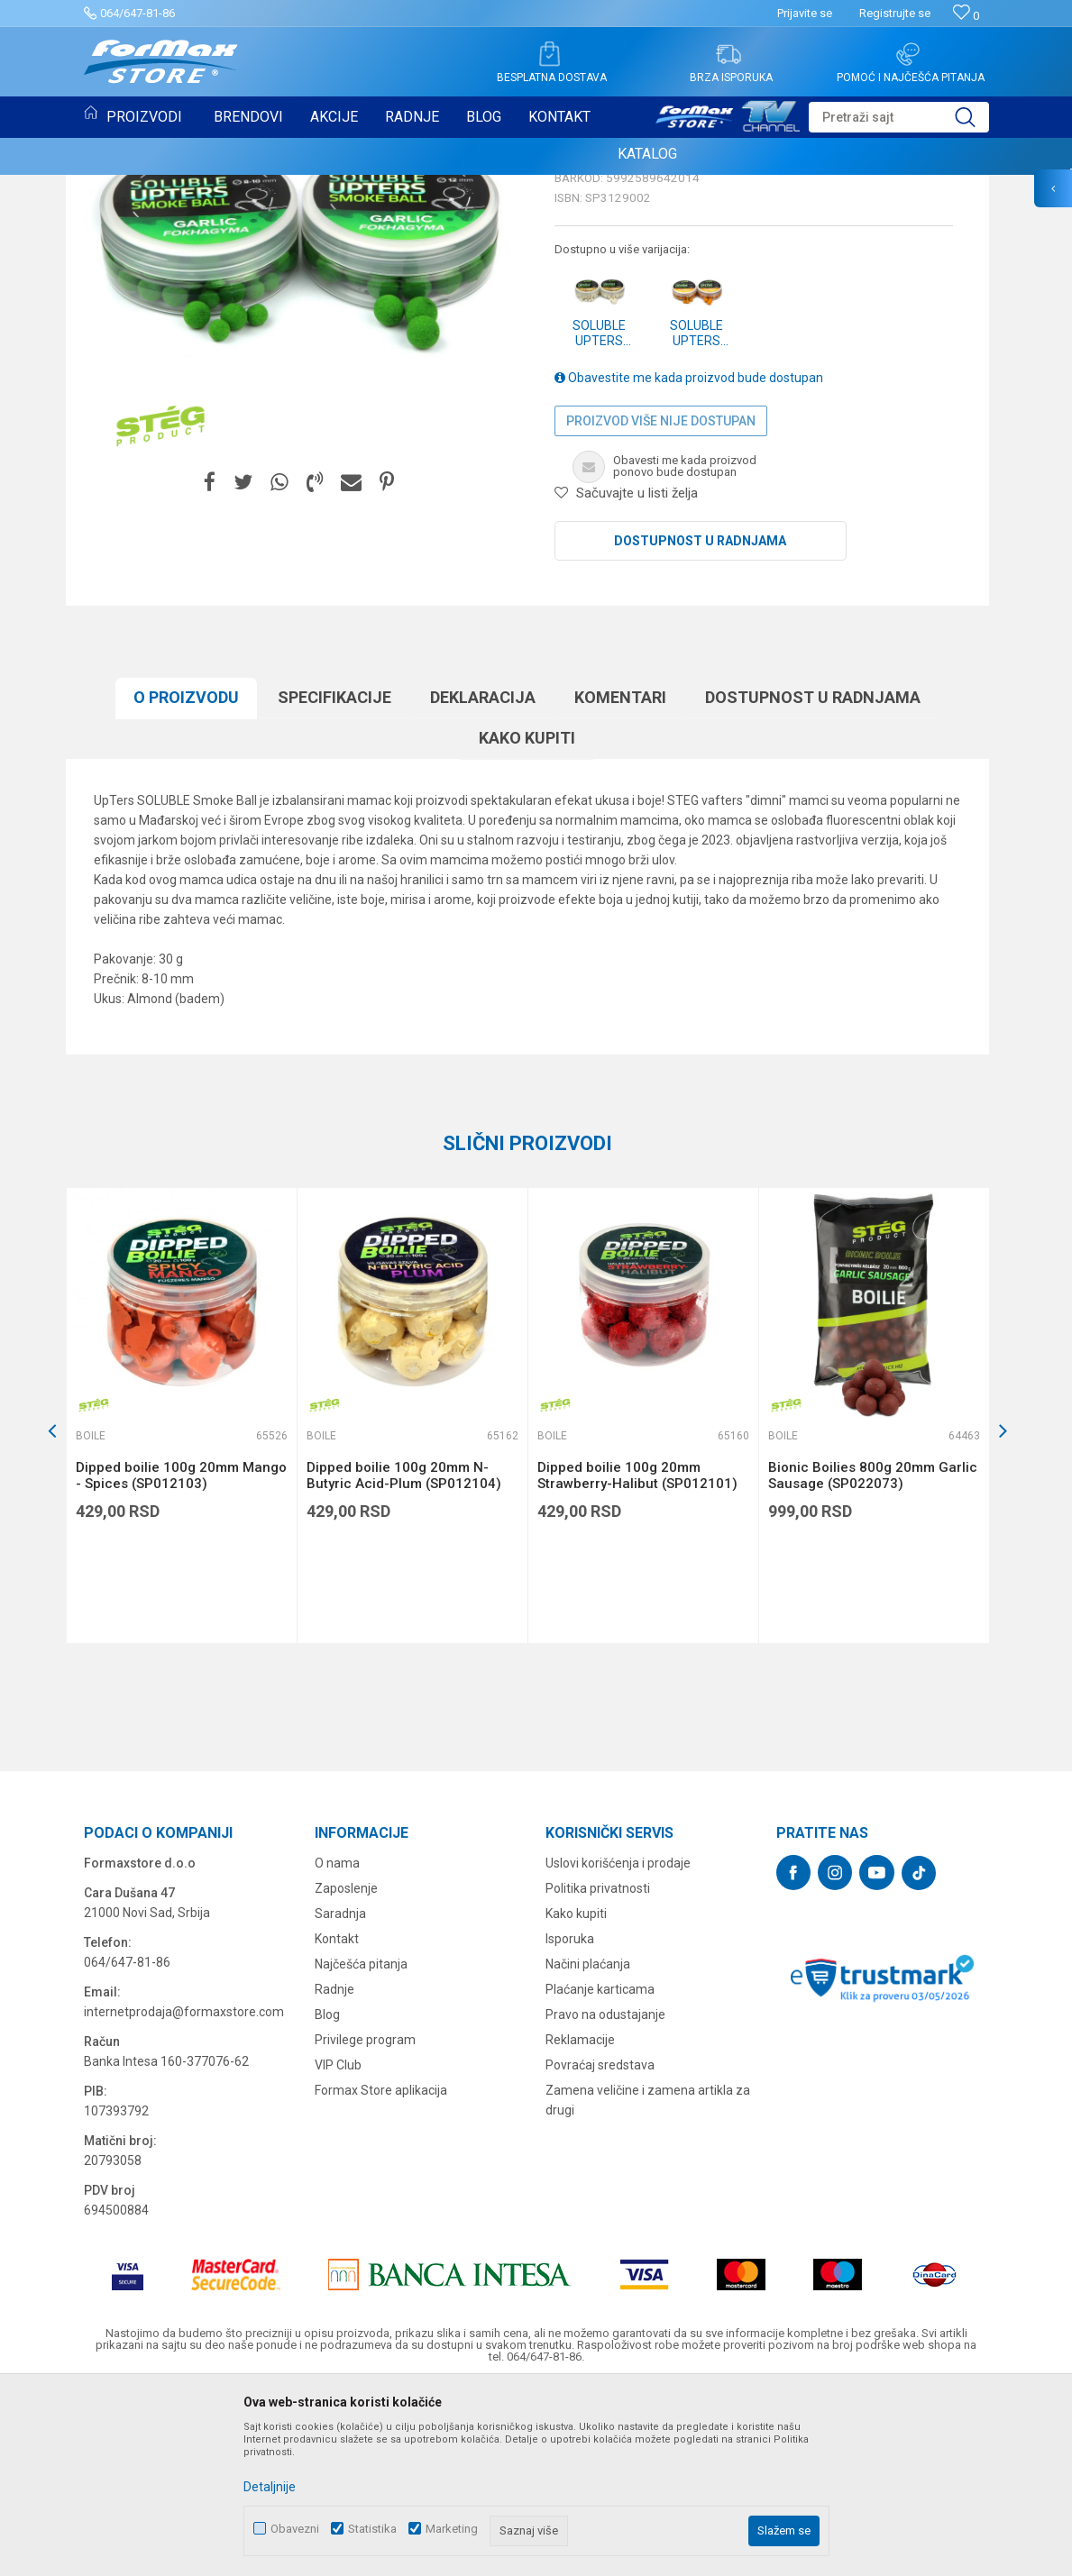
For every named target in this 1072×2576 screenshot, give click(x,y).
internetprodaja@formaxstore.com (184, 2196)
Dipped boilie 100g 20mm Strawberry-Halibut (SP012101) (637, 1660)
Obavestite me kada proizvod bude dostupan (688, 562)
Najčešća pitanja (361, 2149)
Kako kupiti (527, 922)
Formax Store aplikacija (381, 2275)
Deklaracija (483, 881)
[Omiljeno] (966, 16)
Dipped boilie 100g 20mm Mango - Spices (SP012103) (181, 1660)
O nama (337, 2048)
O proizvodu (186, 881)
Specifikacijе (334, 881)
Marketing (452, 2528)
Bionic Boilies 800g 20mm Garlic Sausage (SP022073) (872, 1660)
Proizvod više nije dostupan (661, 605)
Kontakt (337, 2123)
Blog (327, 2199)
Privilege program (365, 2224)
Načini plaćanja (587, 2149)
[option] (181, 1600)
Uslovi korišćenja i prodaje (618, 2048)
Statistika (372, 2528)
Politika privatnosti (597, 2073)
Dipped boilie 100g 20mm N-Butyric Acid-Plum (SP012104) (404, 1660)
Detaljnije (269, 2487)
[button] (899, 117)
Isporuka (569, 2123)
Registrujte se (894, 13)
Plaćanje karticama (600, 2174)
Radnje (334, 2174)
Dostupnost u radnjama (700, 725)
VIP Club (338, 2250)
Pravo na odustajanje (605, 2199)
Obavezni (294, 2528)
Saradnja (340, 2098)
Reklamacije (580, 2224)
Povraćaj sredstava (600, 2250)
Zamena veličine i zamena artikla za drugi (647, 2285)
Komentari (620, 881)
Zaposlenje (346, 2073)
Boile (110, 196)
